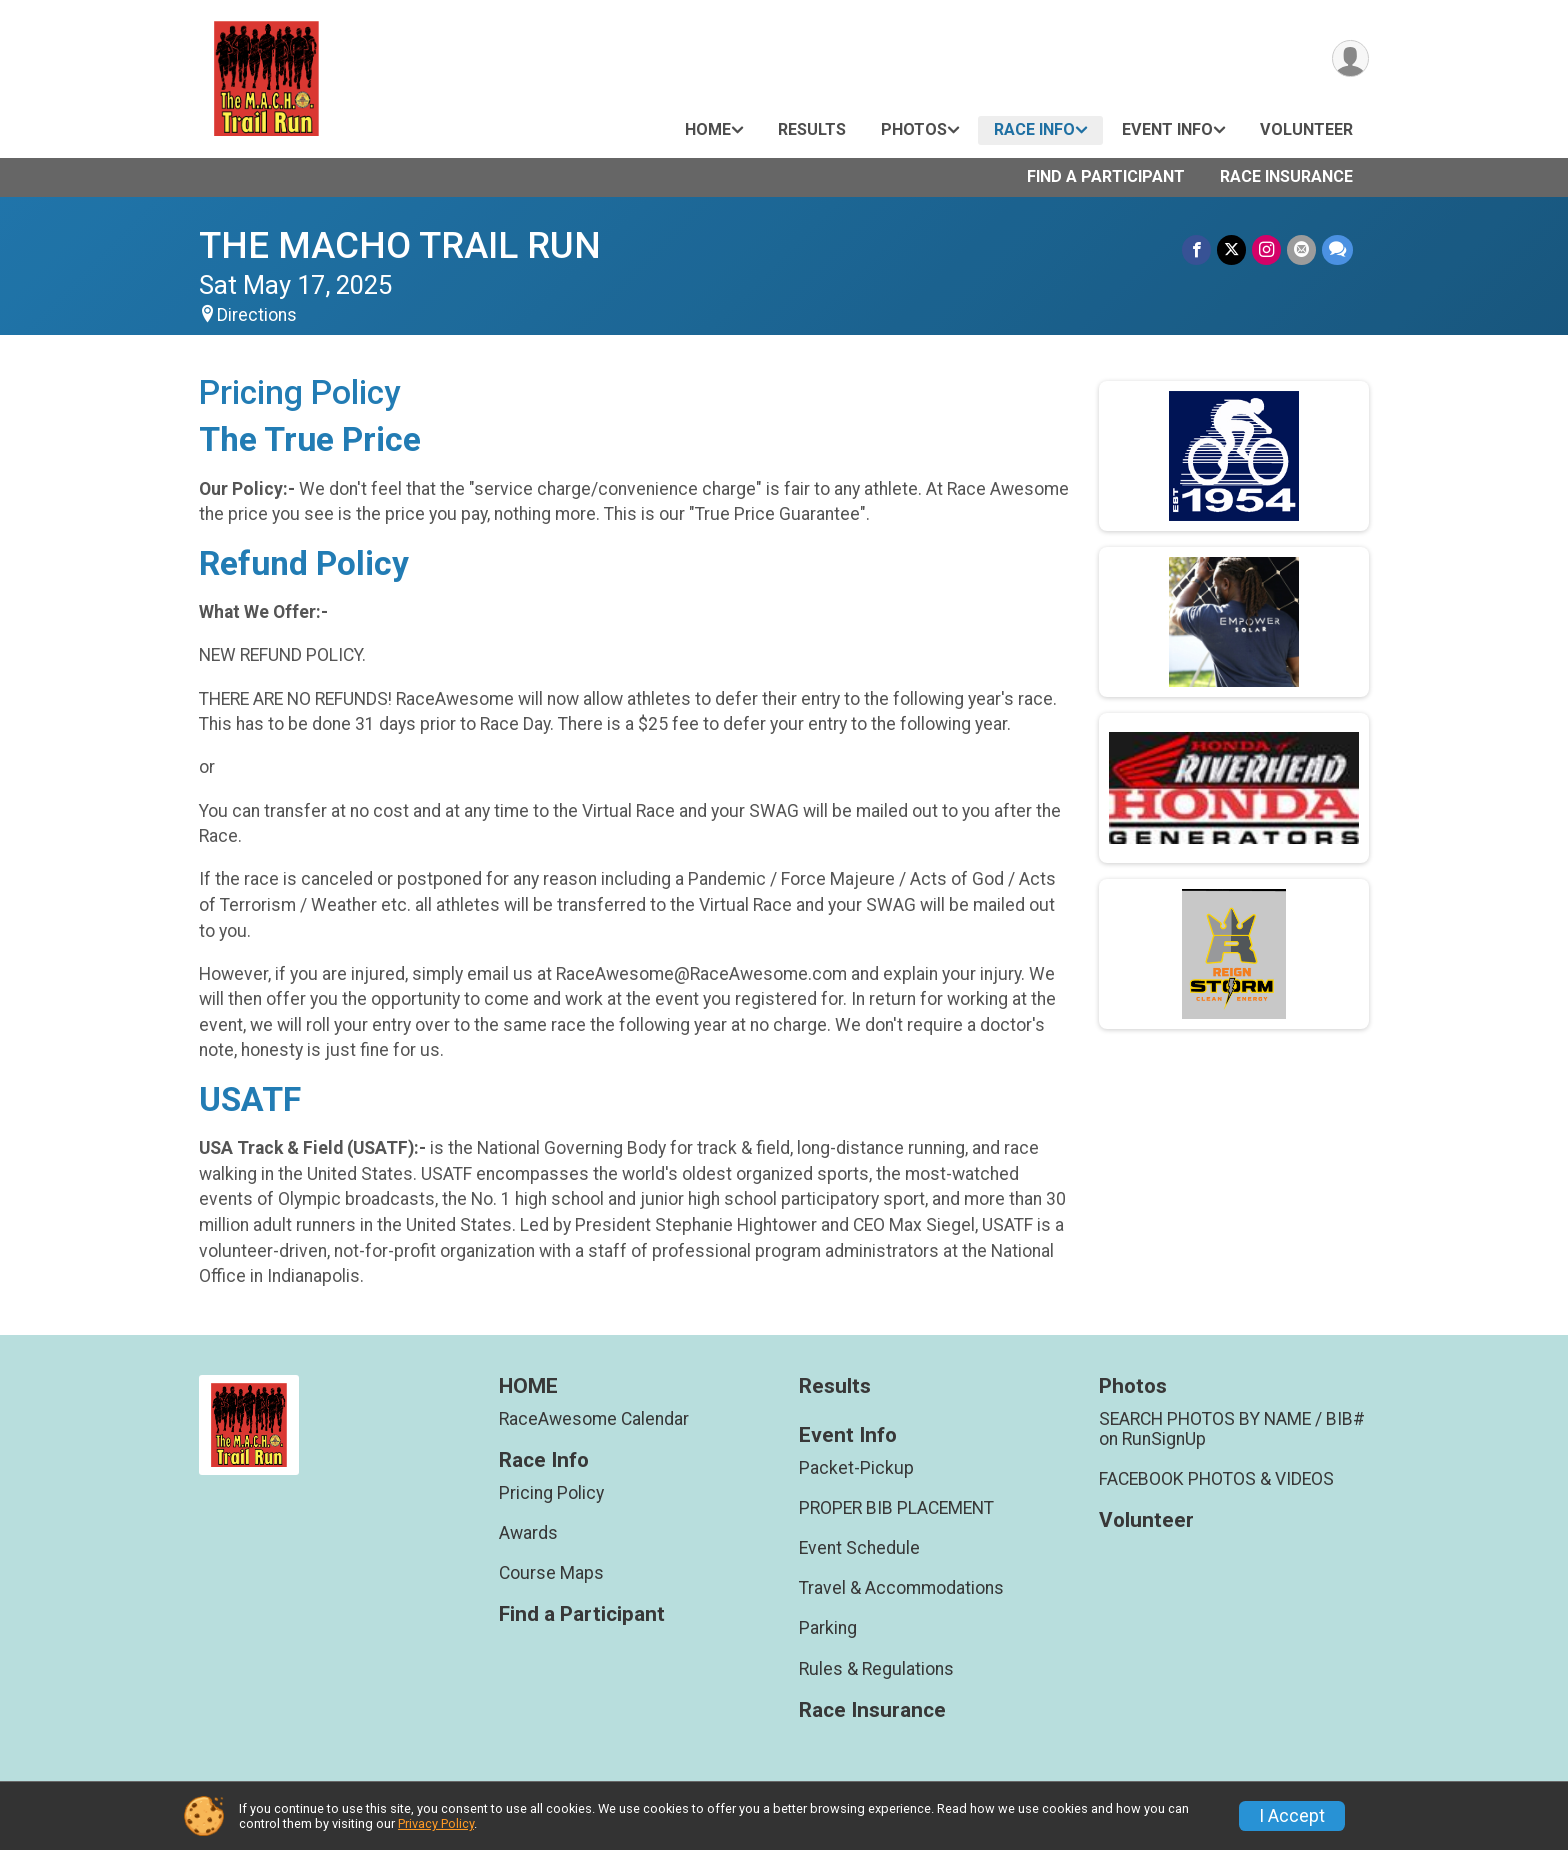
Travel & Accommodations (901, 1588)
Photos (914, 129)
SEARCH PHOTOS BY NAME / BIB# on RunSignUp (1232, 1429)
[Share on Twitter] (1231, 249)
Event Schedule (859, 1548)
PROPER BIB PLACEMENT (896, 1508)
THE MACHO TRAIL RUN (400, 245)
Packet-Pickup (856, 1468)
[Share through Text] (1337, 249)
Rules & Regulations (876, 1669)
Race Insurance (1286, 176)
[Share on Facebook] (1196, 249)
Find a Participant (1106, 176)
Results (812, 129)
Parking (828, 1628)
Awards (528, 1533)
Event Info (1167, 129)
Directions (257, 315)
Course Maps (551, 1573)
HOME (708, 129)
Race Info (1034, 129)
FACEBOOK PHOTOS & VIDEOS (1216, 1479)
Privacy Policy (436, 1823)
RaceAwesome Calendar (594, 1419)
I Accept (1292, 1816)
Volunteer (1306, 129)
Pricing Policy (551, 1493)
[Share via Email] (1301, 249)
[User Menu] (1350, 58)
